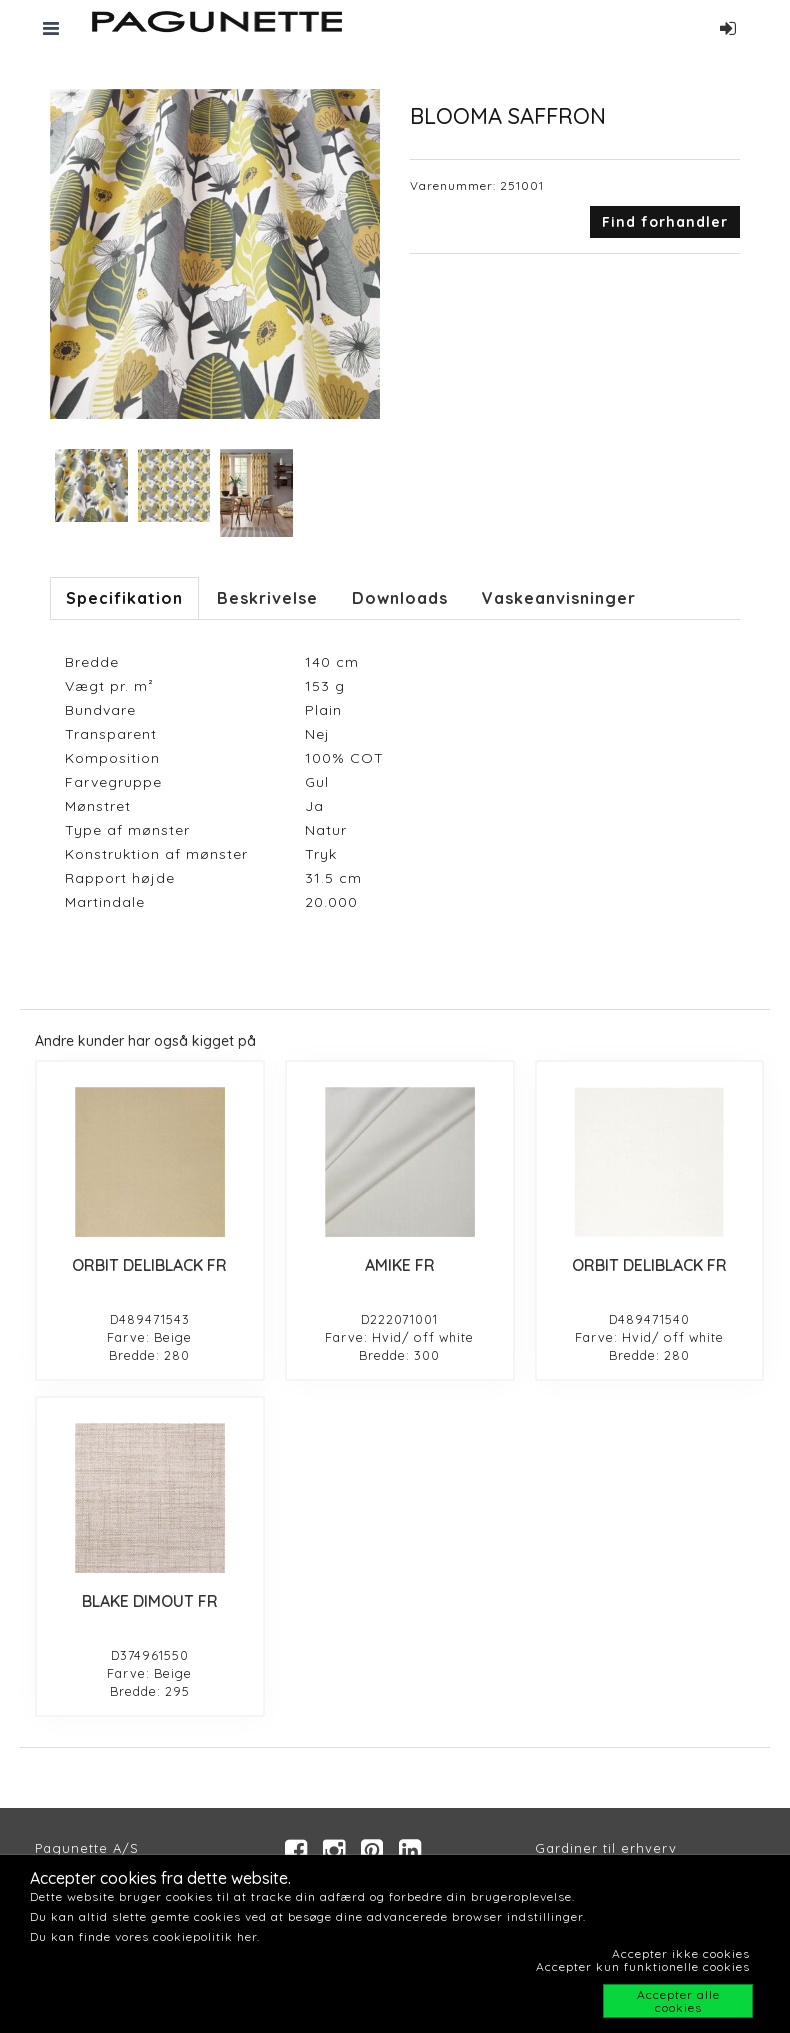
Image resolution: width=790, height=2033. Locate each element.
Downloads (400, 598)
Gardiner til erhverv (606, 1848)
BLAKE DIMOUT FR (150, 1601)
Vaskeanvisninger (559, 598)
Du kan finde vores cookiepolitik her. (145, 1936)
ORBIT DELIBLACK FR (149, 1265)
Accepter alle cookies (678, 2001)
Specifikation (124, 598)
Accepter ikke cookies (681, 1953)
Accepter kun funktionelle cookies (643, 1966)
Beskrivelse (267, 598)
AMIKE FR (400, 1265)
